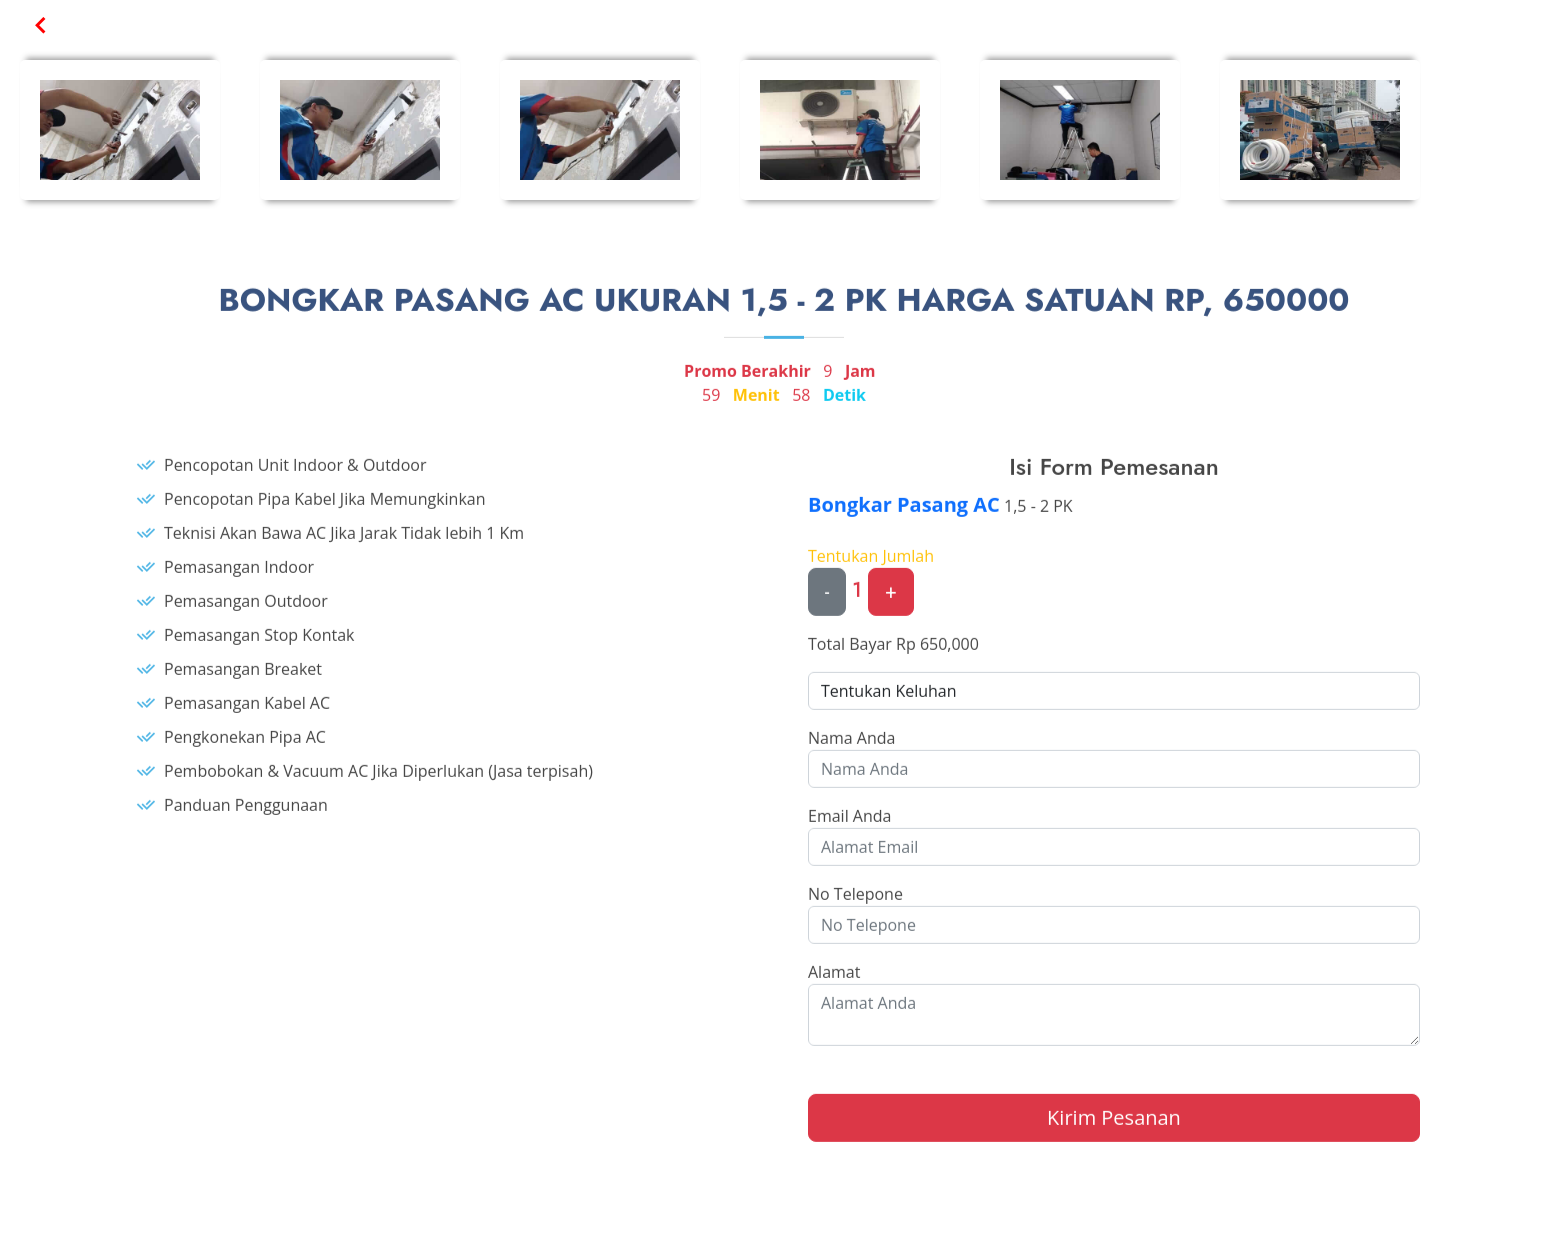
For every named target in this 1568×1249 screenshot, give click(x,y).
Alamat (834, 981)
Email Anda (849, 825)
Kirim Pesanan (1114, 1126)
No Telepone (855, 903)
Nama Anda (851, 747)
